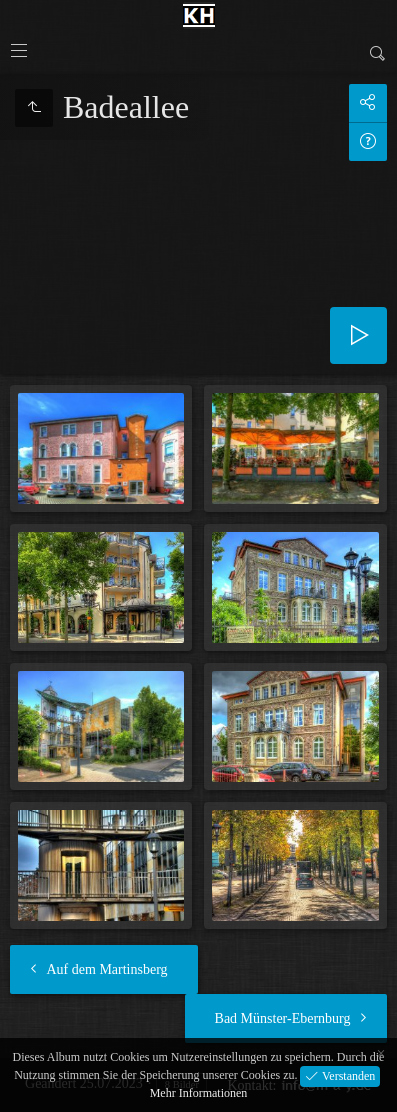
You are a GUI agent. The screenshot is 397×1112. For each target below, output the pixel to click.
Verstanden (347, 1075)
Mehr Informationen (199, 1093)
